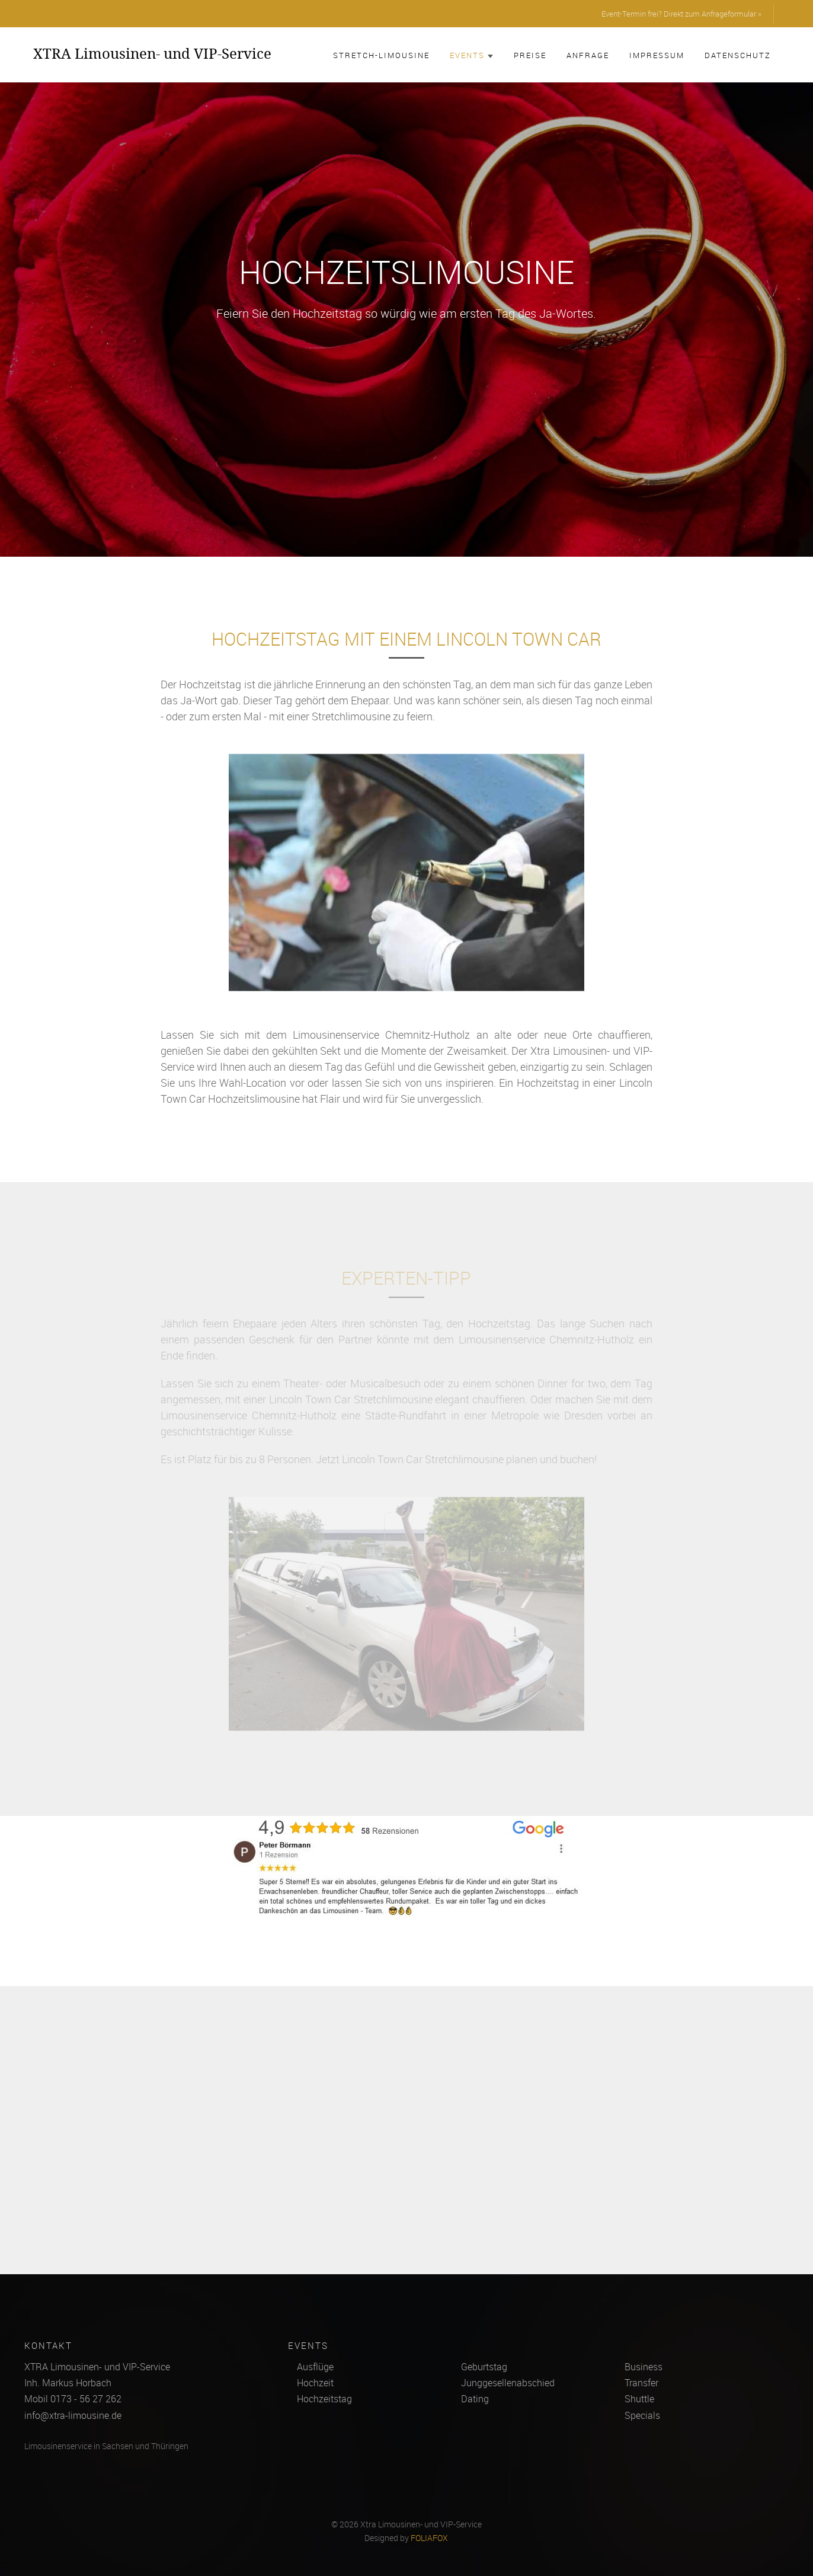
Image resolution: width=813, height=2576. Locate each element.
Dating (475, 2398)
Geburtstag (484, 2366)
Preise (530, 55)
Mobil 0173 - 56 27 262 (72, 2398)
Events (472, 55)
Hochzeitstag (324, 2398)
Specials (642, 2415)
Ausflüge (315, 2366)
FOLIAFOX (429, 2538)
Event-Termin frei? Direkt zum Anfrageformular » (681, 13)
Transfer (641, 2382)
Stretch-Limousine (381, 55)
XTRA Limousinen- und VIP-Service (152, 53)
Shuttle (639, 2398)
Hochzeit (315, 2382)
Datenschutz (738, 55)
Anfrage (587, 55)
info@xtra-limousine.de (72, 2415)
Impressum (656, 55)
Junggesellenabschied (508, 2382)
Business (643, 2366)
